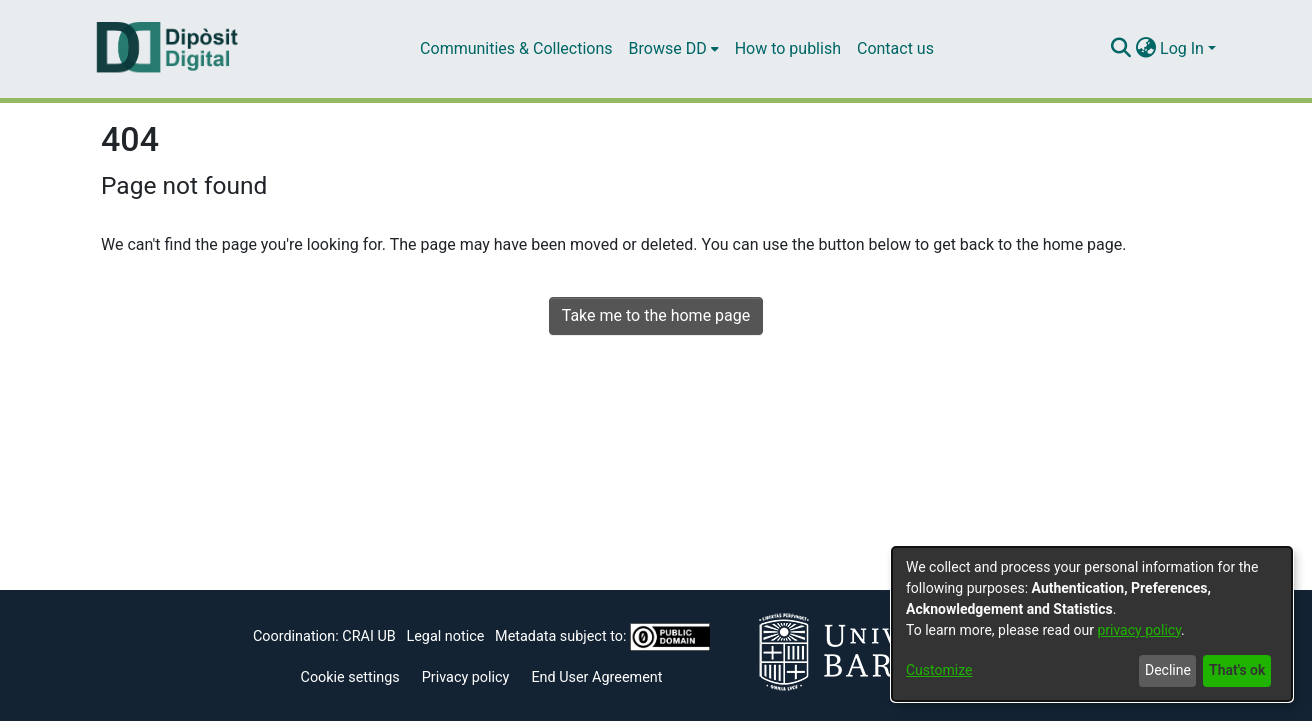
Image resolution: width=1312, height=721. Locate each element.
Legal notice (445, 636)
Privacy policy (466, 677)
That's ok (1237, 670)
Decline (1168, 670)
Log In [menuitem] (1182, 48)
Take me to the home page (656, 315)
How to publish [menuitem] (788, 48)
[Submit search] (1120, 49)
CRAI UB (368, 636)
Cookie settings (350, 677)
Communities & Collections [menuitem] (516, 48)
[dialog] (1092, 624)
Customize (939, 670)
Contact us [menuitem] (895, 48)
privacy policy (1139, 630)
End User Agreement (596, 677)
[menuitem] (674, 49)
